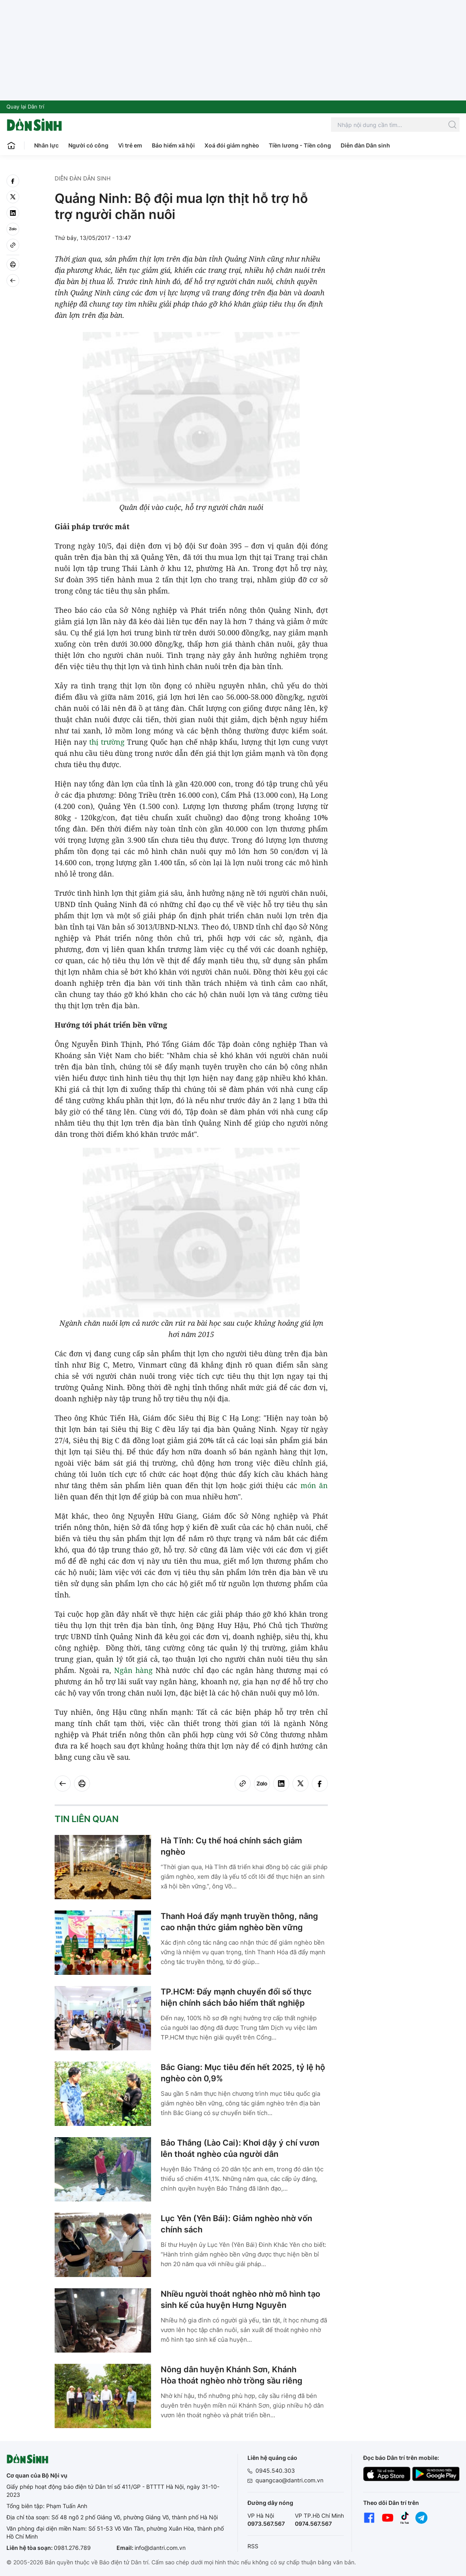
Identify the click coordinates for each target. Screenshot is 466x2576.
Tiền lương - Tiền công (300, 145)
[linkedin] (12, 213)
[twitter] (12, 196)
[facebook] (12, 180)
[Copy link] (12, 245)
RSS (252, 2546)
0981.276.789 (72, 2547)
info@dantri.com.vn (160, 2547)
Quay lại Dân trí (25, 106)
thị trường (107, 742)
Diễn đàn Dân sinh (365, 145)
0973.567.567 (266, 2523)
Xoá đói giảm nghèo (231, 145)
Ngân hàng (133, 1670)
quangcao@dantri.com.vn (289, 2480)
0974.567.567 (313, 2523)
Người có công (88, 145)
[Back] (12, 280)
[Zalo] (12, 229)
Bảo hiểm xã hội (173, 145)
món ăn (314, 1485)
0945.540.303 (275, 2470)
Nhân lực (46, 145)
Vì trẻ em (130, 145)
